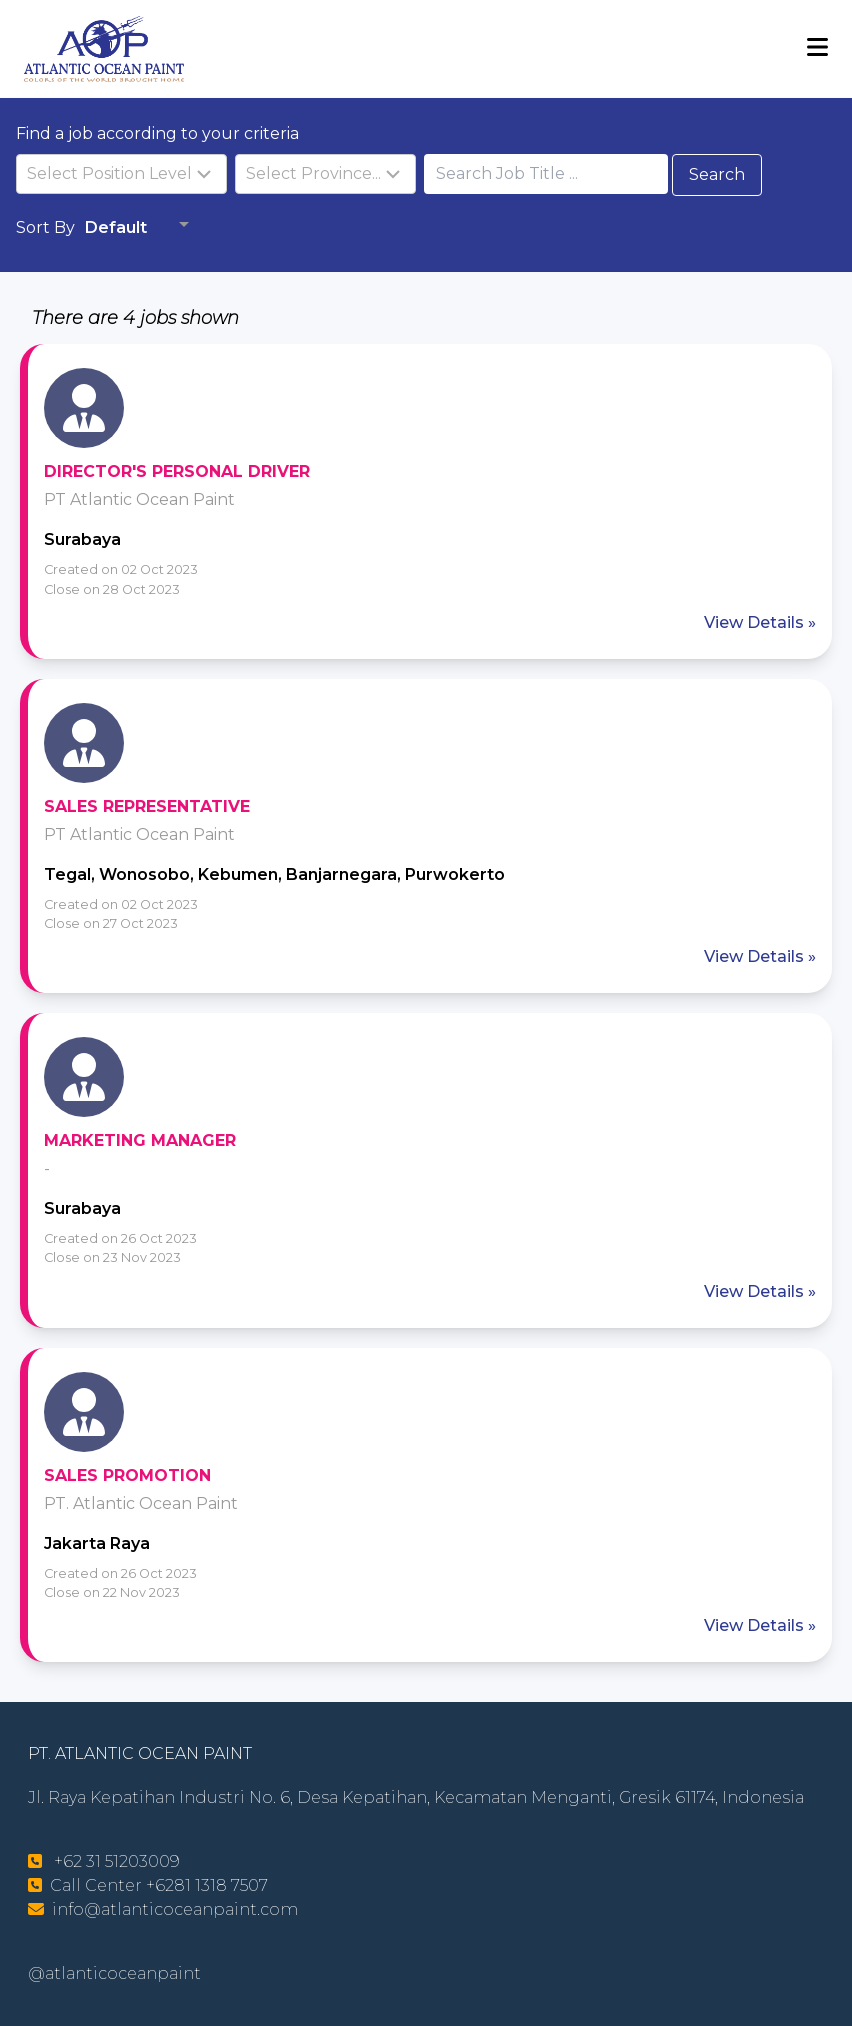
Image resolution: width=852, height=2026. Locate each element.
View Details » (760, 622)
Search (717, 174)
